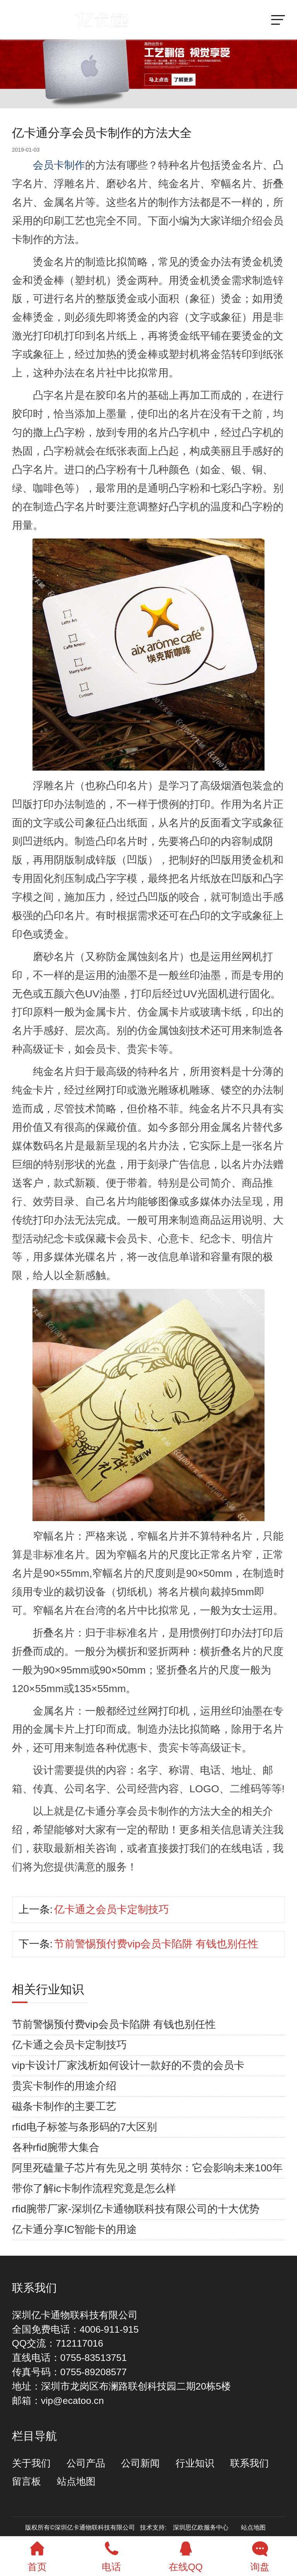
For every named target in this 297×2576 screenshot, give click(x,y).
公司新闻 (140, 2463)
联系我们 (249, 2463)
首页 (37, 2554)
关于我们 (31, 2463)
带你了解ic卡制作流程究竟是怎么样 (94, 2188)
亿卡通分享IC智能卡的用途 (74, 2229)
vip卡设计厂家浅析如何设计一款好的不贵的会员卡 (128, 2065)
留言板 (26, 2481)
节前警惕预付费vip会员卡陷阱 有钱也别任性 (156, 1944)
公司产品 (86, 2463)
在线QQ (185, 2554)
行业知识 (195, 2463)
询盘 (260, 2554)
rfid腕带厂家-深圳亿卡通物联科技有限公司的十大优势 (135, 2209)
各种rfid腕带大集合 (55, 2147)
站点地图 (76, 2481)
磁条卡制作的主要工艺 (64, 2106)
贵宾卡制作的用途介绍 (64, 2086)
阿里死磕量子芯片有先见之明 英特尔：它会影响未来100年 (147, 2168)
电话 (111, 2554)
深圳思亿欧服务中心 (201, 2527)
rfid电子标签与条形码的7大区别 (84, 2127)
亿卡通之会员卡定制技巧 (111, 1909)
